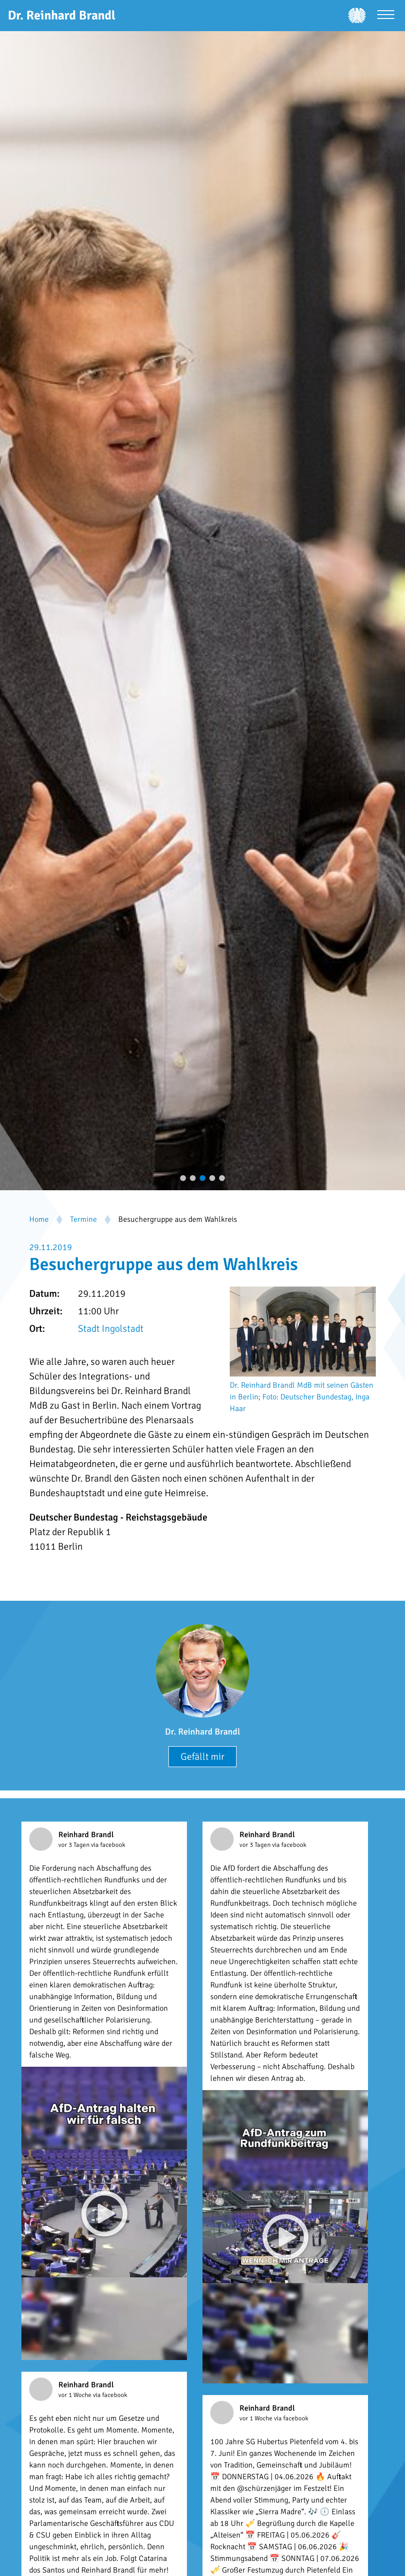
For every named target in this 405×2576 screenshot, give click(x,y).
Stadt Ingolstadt (111, 1329)
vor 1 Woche (75, 2395)
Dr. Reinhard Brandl (202, 1731)
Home (39, 1219)
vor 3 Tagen (74, 1845)
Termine (83, 1219)
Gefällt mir (202, 1757)
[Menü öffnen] (386, 16)
